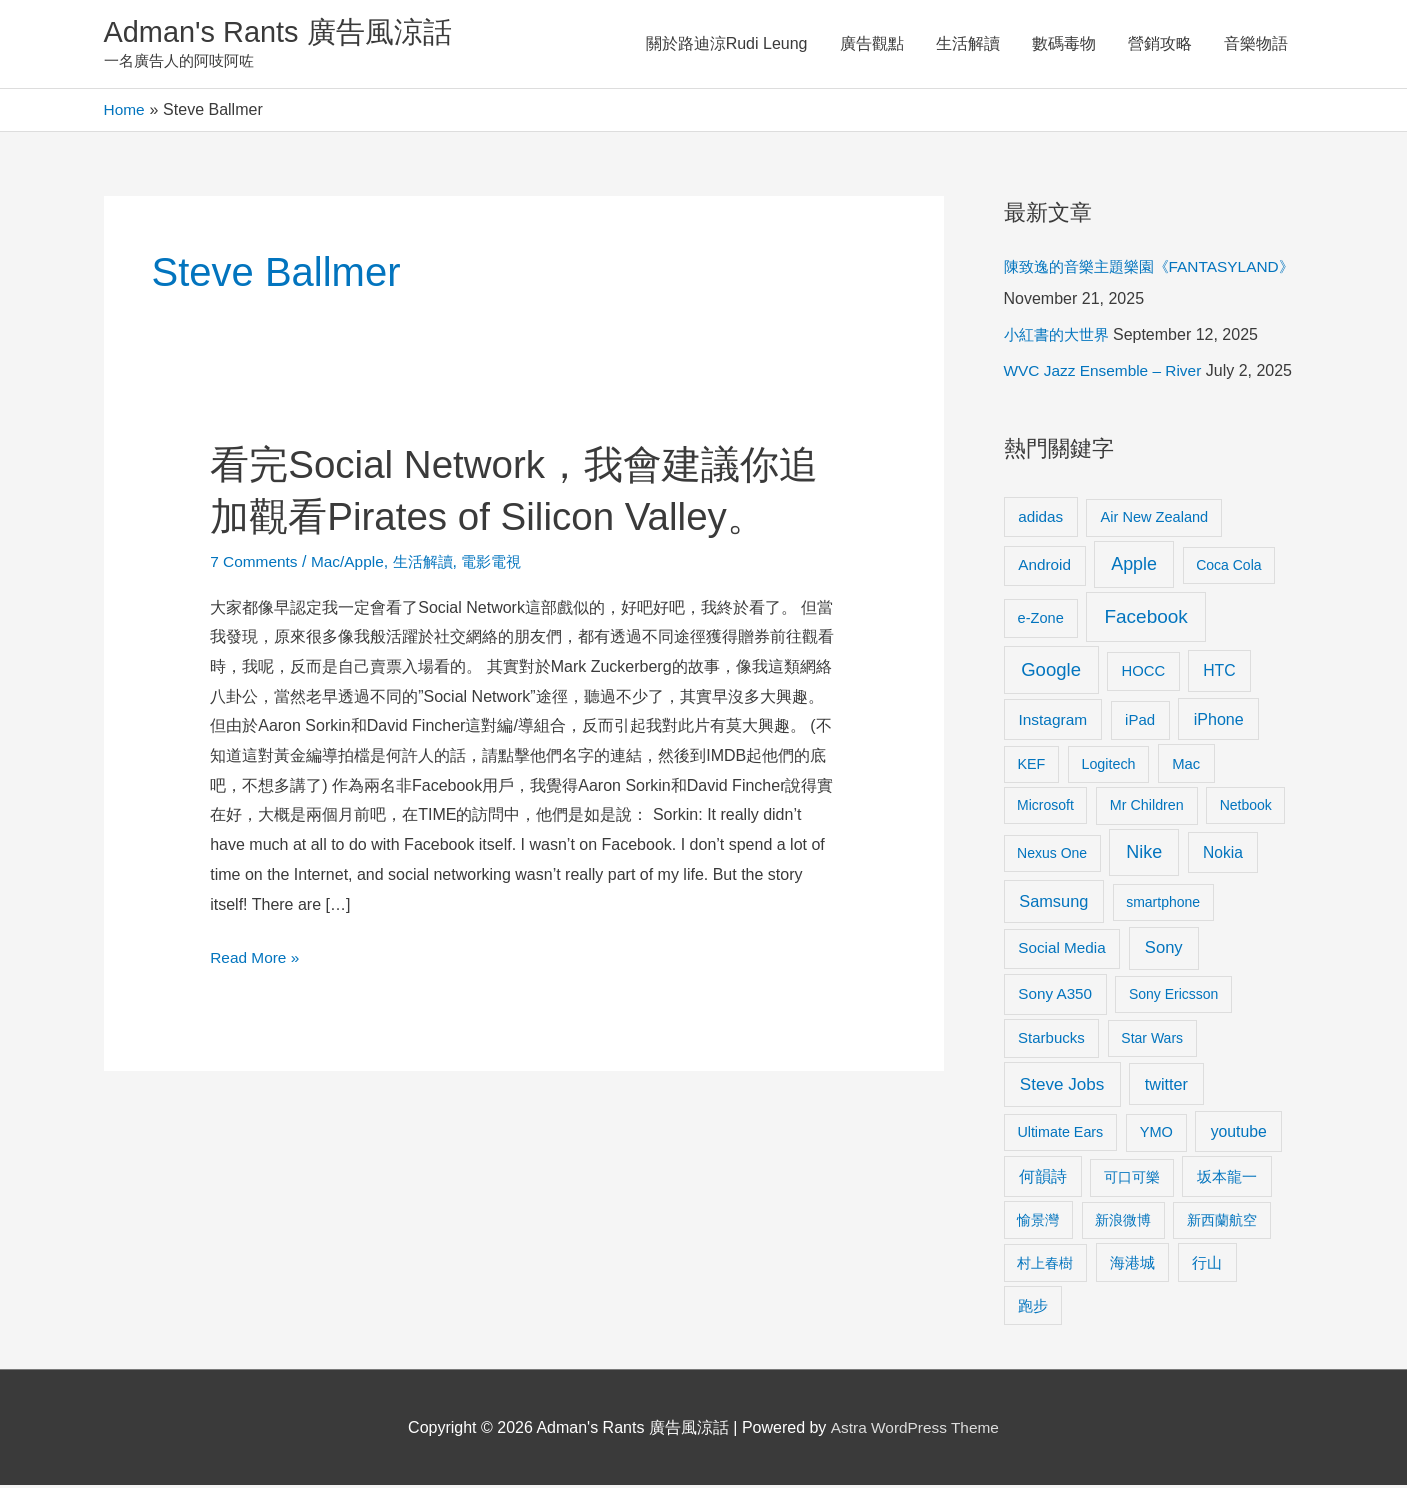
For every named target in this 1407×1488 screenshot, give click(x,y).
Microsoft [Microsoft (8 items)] (1045, 808)
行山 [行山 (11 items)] (1207, 1265)
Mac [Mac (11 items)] (1186, 766)
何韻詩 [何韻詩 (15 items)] (1043, 1179)
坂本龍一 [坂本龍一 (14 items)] (1227, 1179)
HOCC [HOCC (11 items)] (1143, 673)
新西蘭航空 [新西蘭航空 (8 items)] (1222, 1222)
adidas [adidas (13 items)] (1040, 518)
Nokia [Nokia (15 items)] (1223, 855)
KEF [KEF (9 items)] (1031, 766)
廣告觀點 (872, 44)
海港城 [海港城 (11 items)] (1132, 1265)
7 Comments (255, 563)
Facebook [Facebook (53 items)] (1145, 618)
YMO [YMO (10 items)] (1156, 1134)
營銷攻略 (1160, 44)
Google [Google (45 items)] (1051, 671)
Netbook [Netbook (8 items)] (1246, 808)
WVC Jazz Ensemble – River (1106, 373)
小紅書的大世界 (1060, 337)
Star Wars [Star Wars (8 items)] (1152, 1041)
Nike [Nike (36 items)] (1144, 855)
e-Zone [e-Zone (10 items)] (1041, 620)
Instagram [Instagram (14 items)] (1052, 722)
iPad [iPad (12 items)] (1140, 722)
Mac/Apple (352, 563)
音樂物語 (1256, 44)
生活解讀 (968, 44)
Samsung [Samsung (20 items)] (1053, 904)
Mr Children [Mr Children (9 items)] (1147, 808)
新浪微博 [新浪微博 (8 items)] (1123, 1222)
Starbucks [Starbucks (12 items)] (1051, 1040)
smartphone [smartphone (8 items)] (1163, 905)
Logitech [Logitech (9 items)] (1108, 766)
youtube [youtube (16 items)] (1239, 1133)
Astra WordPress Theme (914, 1429)
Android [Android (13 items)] (1044, 567)
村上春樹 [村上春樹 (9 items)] (1045, 1265)
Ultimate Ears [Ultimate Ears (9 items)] (1060, 1134)
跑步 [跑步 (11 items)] (1033, 1308)
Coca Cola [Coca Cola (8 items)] (1228, 568)
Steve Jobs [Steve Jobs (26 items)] (1062, 1086)
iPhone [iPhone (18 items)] (1219, 722)
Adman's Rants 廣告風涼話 (284, 33)
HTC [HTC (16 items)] (1219, 672)
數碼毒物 (1064, 44)
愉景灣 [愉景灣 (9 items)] (1038, 1222)
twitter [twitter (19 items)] (1166, 1086)
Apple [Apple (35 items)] (1134, 567)
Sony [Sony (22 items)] (1164, 950)
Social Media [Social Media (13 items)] (1061, 950)
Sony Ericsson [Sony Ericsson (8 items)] (1173, 997)
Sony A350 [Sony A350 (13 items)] (1055, 996)
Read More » (256, 956)
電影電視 (504, 563)
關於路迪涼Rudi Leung (727, 44)
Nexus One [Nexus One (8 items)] (1052, 856)
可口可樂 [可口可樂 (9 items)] (1132, 1180)
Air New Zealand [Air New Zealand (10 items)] (1155, 519)
